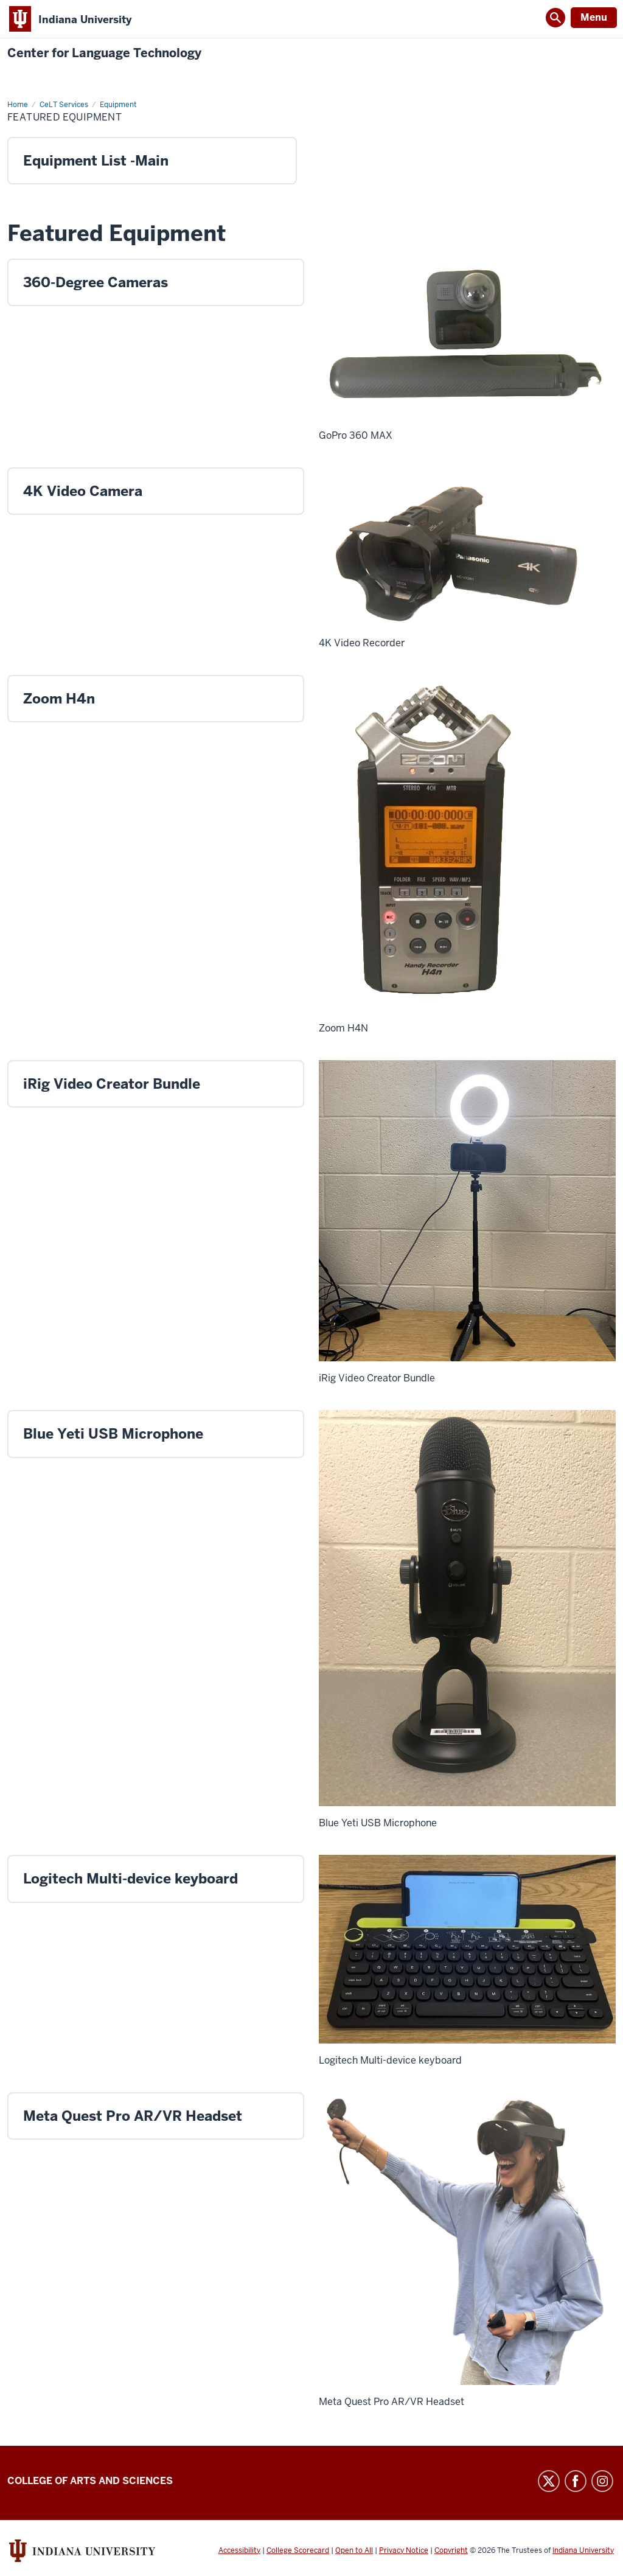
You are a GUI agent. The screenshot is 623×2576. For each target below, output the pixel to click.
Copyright (451, 2550)
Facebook (575, 2481)
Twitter (549, 2481)
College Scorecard (297, 2550)
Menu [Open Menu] (593, 17)
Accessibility (239, 2550)
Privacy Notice (403, 2550)
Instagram (602, 2481)
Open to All (354, 2550)
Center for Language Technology (104, 53)
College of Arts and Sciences (90, 2480)
